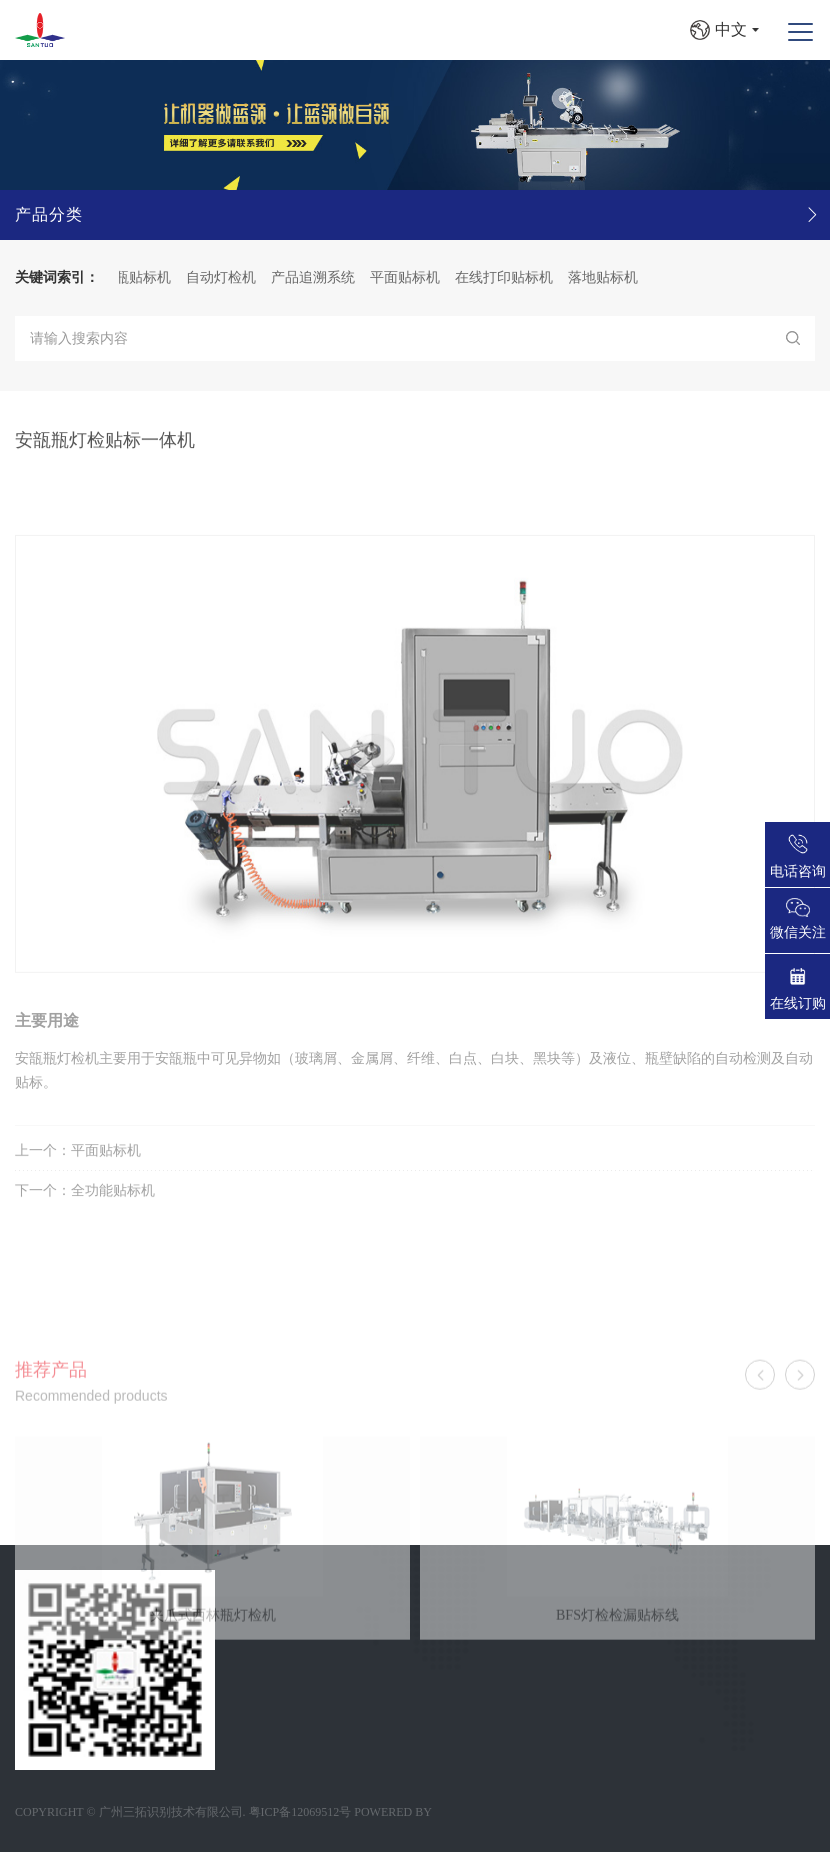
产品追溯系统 (322, 277)
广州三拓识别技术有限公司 (171, 1812)
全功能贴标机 (113, 1215)
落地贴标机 (612, 277)
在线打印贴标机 (513, 277)
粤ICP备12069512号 (300, 1812)
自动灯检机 (230, 277)
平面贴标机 (414, 277)
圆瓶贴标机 (145, 277)
